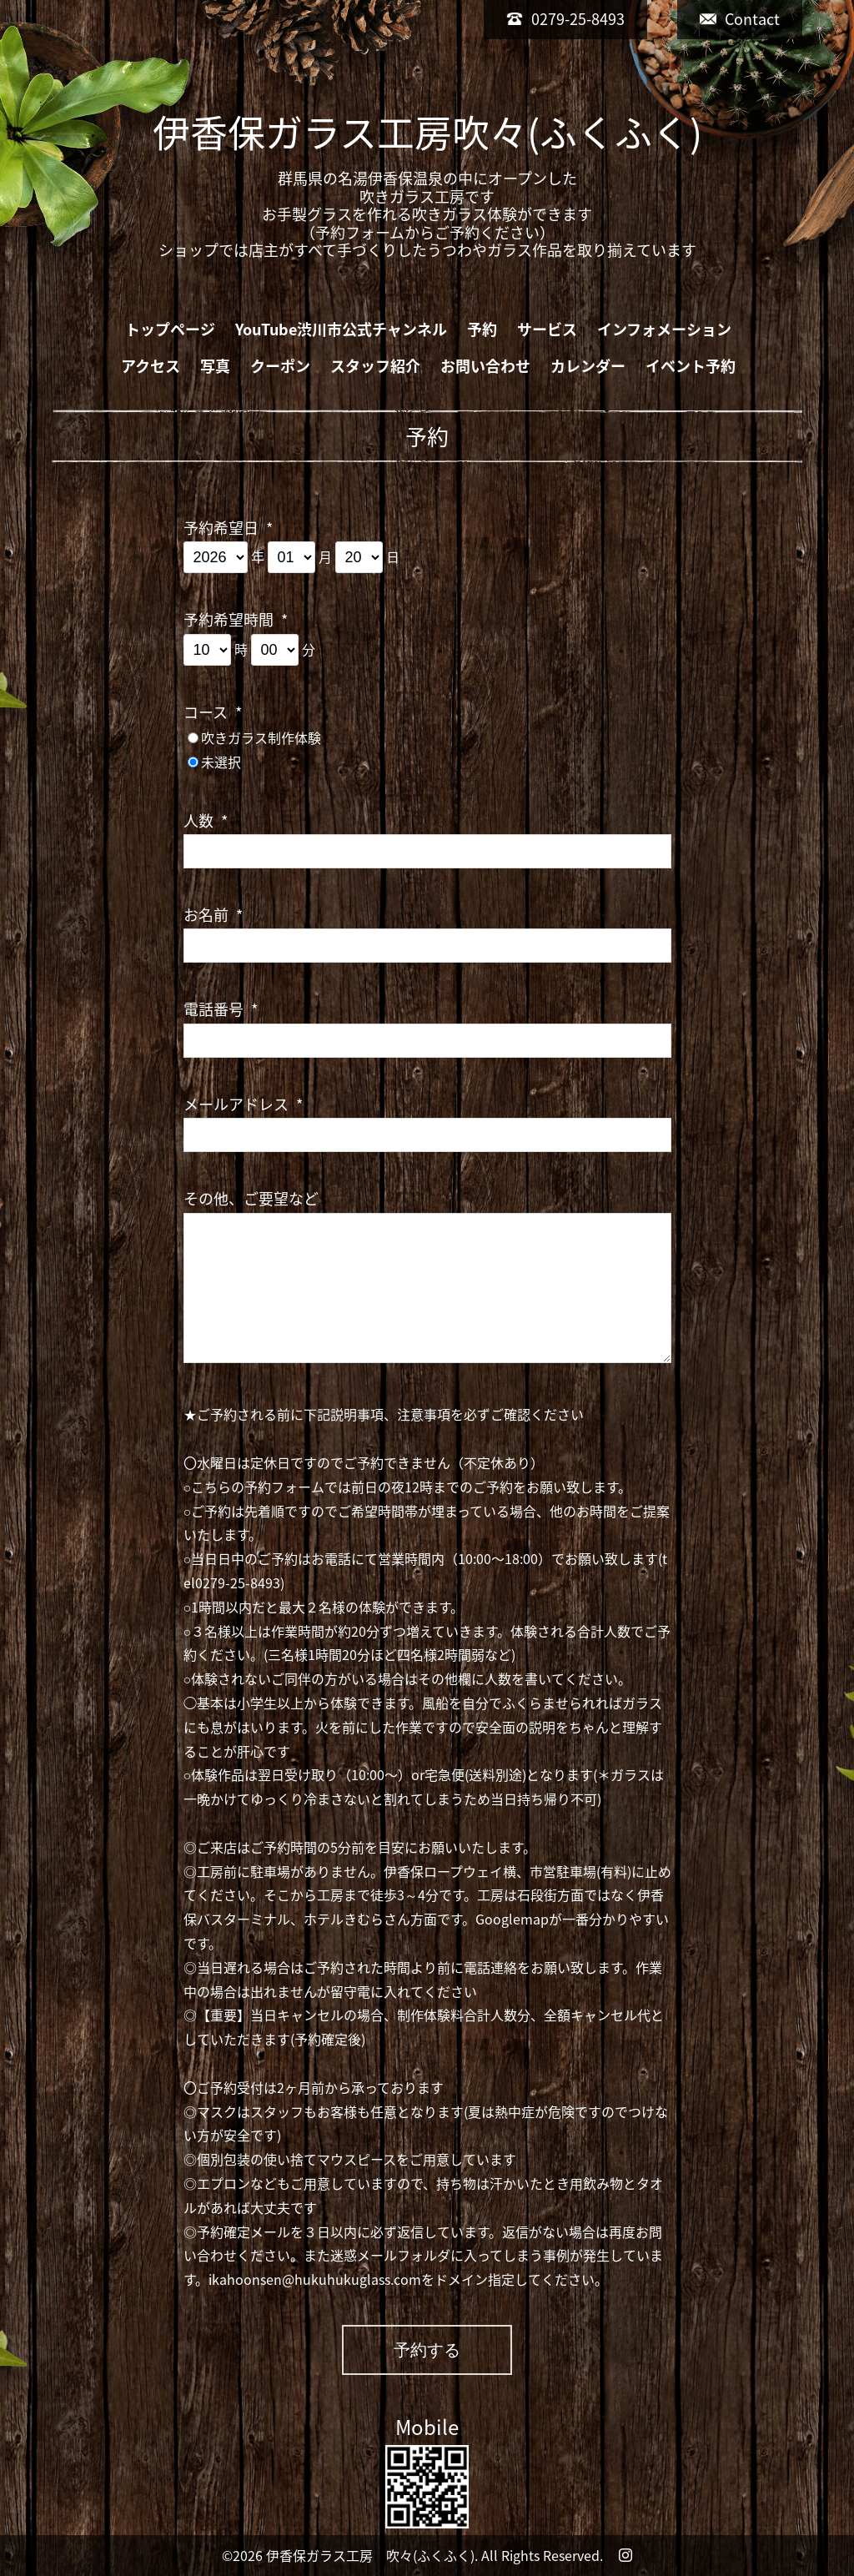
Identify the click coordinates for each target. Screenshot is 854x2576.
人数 (205, 820)
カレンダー (587, 366)
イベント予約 (691, 366)
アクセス (150, 366)
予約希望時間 (235, 619)
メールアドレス (243, 1104)
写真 (215, 366)
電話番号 (220, 1009)
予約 (482, 329)
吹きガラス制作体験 (261, 737)
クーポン (280, 366)
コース (212, 712)
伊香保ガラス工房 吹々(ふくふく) (370, 2555)
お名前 (213, 914)
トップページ (170, 329)
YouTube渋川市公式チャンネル (341, 329)
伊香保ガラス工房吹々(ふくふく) (427, 131)
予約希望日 (228, 527)
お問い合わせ (485, 366)
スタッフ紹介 (375, 366)
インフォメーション (664, 329)
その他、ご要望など (251, 1198)
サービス (547, 329)
